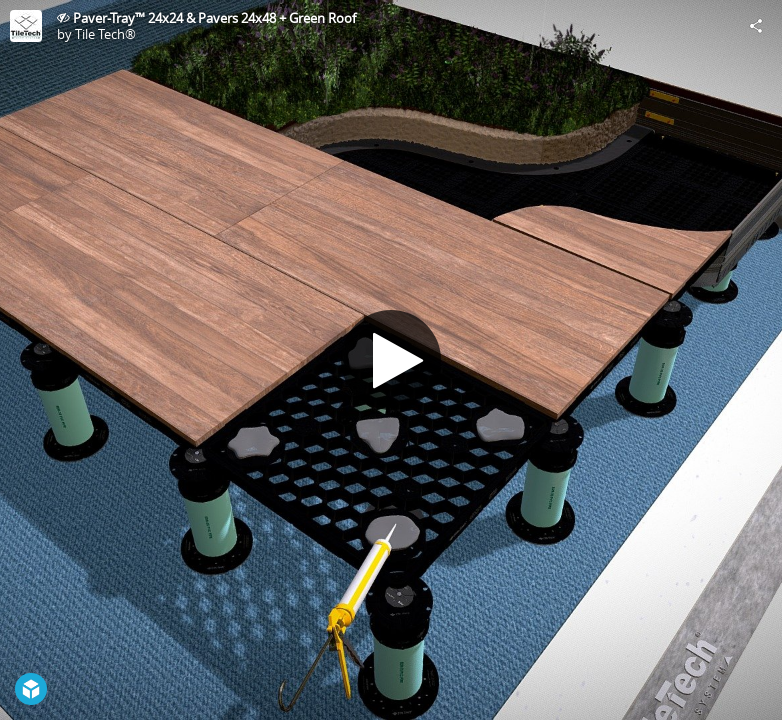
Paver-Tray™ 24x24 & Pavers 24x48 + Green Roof (214, 18)
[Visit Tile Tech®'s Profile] (26, 26)
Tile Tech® (105, 34)
